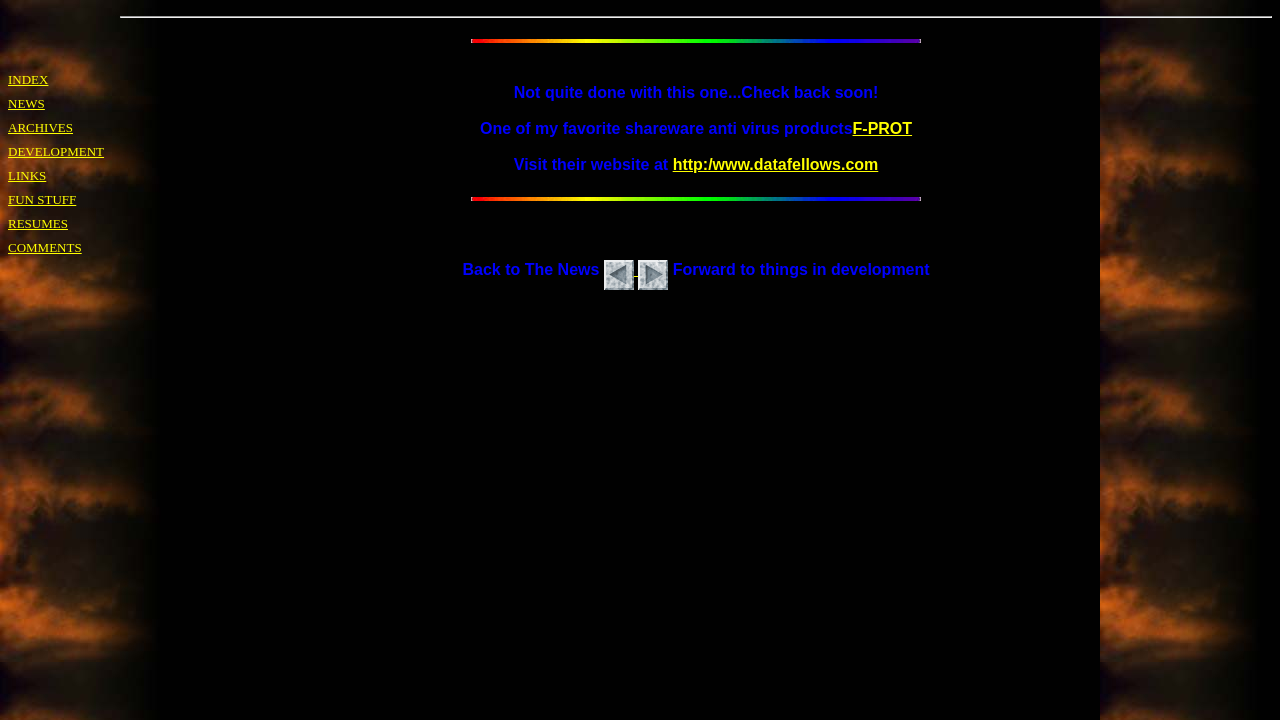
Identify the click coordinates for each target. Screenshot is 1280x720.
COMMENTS (45, 247)
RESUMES (38, 223)
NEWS (26, 103)
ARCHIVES (40, 127)
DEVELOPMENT (56, 151)
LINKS (27, 175)
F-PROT (883, 128)
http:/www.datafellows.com (776, 164)
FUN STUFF (42, 199)
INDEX (28, 79)
